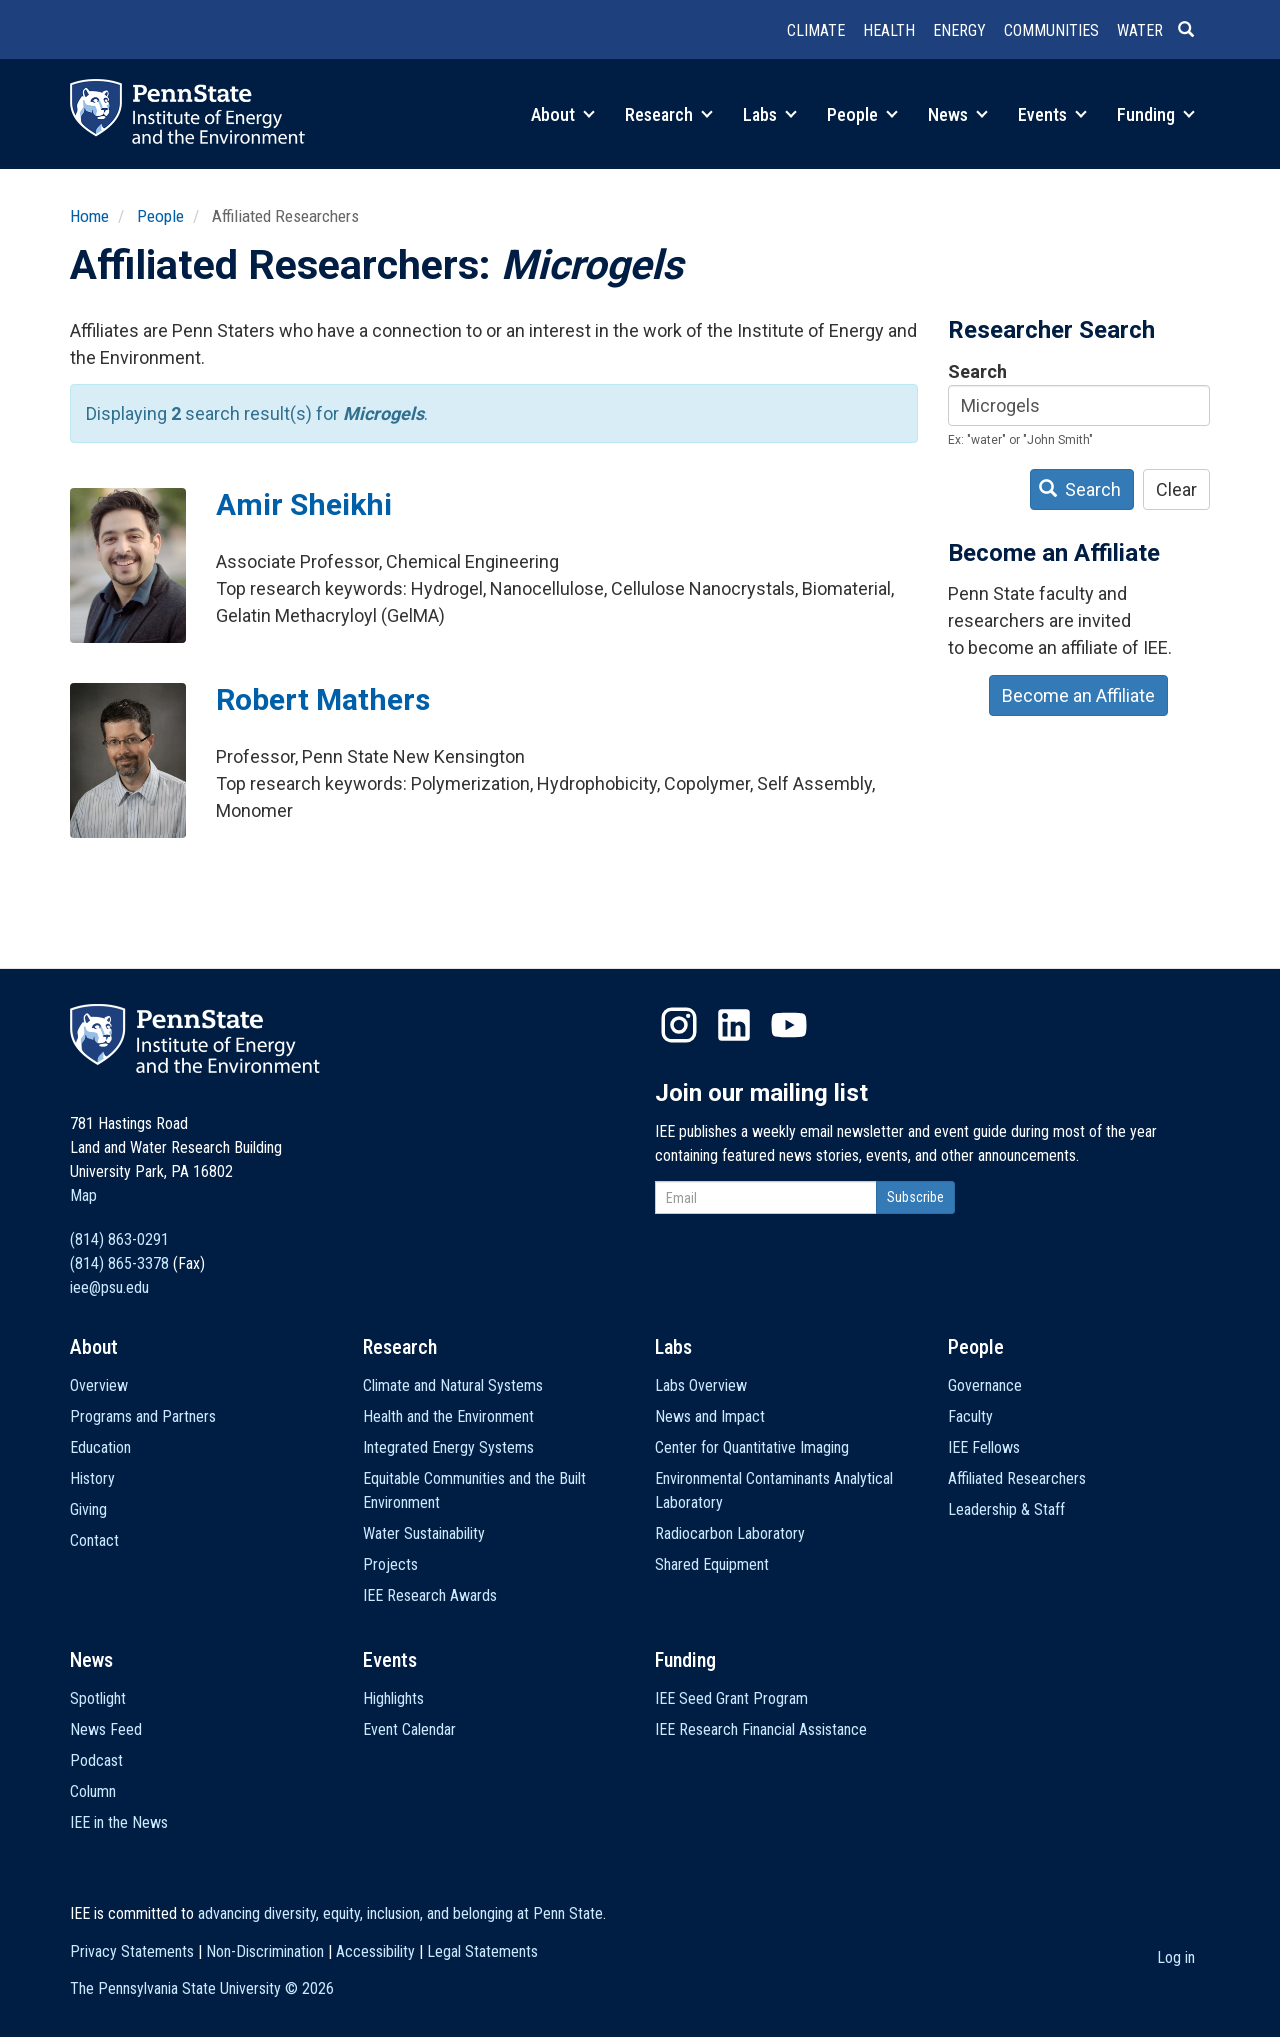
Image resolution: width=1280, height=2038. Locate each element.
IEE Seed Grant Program (731, 1698)
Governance (985, 1385)
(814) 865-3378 (119, 1263)
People (862, 114)
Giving (88, 1509)
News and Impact (710, 1416)
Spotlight (98, 1698)
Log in (1176, 1957)
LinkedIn (734, 1025)
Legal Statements (482, 1951)
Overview (99, 1385)
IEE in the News (119, 1822)
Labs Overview (701, 1385)
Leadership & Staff (1006, 1509)
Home (89, 216)
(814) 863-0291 (119, 1239)
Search (977, 371)
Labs (770, 114)
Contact (94, 1540)
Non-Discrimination (265, 1951)
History (92, 1478)
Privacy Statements (132, 1951)
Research (669, 114)
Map (83, 1195)
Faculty (970, 1416)
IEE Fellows (984, 1447)
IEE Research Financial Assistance (761, 1729)
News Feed (106, 1729)
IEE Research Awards (430, 1595)
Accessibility (375, 1951)
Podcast (96, 1760)
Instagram (679, 1025)
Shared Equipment (712, 1564)
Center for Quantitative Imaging (752, 1447)
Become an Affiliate (1078, 695)
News (958, 114)
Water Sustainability (424, 1533)
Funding (1156, 114)
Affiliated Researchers (1017, 1478)
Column (93, 1791)
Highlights (393, 1698)
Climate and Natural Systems (453, 1385)
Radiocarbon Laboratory (730, 1533)
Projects (390, 1564)
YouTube (789, 1025)
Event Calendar (409, 1729)
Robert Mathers (323, 699)
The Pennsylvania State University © (202, 1988)
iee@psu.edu (109, 1287)
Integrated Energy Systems (448, 1447)
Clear (1176, 489)
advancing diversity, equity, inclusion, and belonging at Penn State (400, 1913)
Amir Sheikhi (304, 504)
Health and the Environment (448, 1416)
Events (1052, 114)
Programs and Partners (143, 1416)
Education (100, 1447)
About (563, 114)
